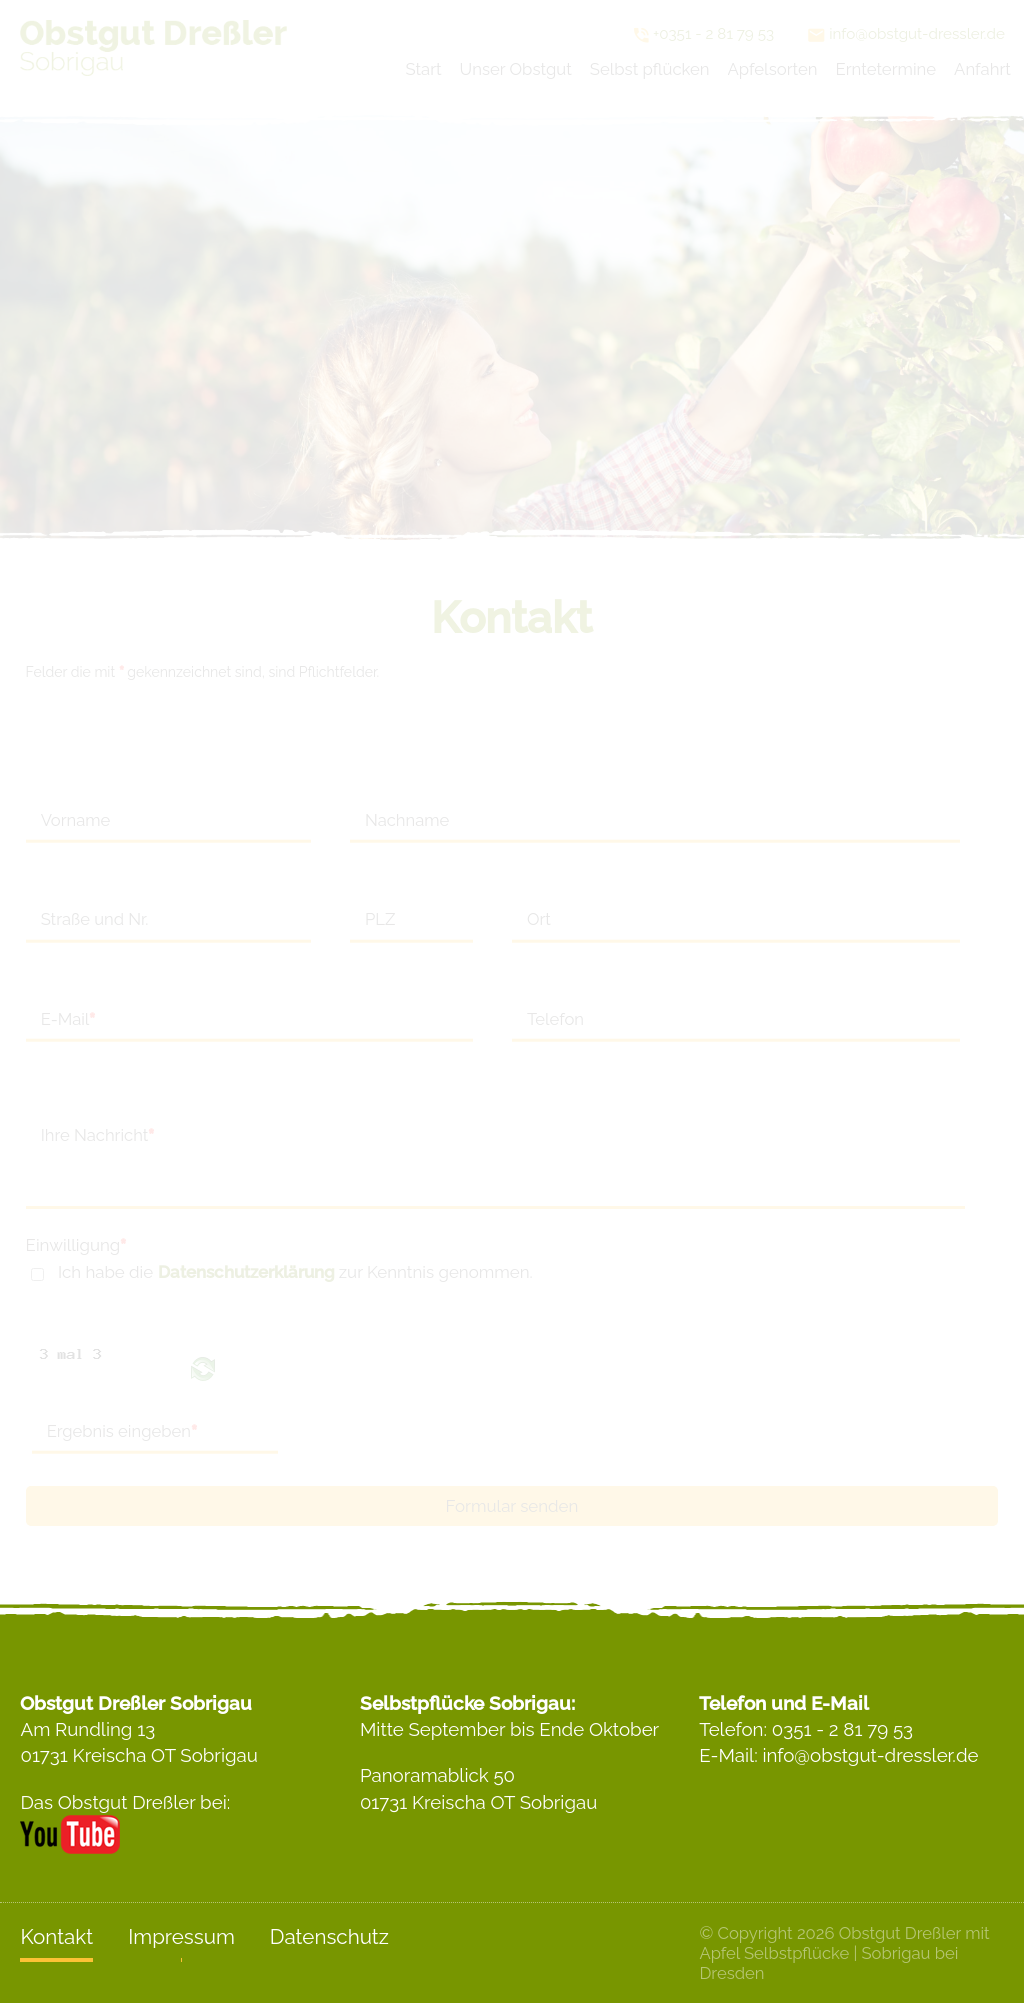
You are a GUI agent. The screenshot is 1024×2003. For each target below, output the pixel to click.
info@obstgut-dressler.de (906, 34)
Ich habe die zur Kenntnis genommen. (295, 1272)
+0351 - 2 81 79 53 (703, 34)
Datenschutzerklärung (246, 1272)
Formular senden (512, 1506)
